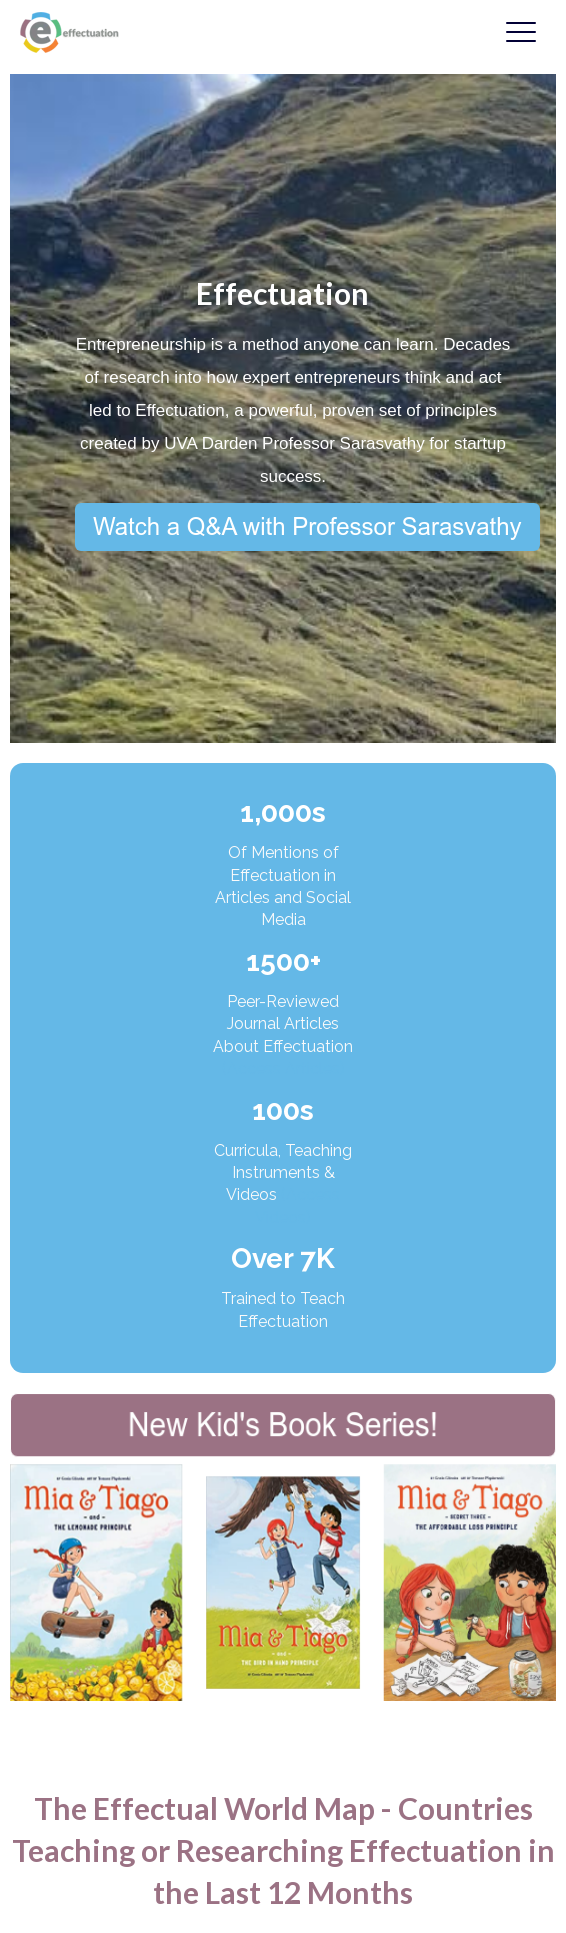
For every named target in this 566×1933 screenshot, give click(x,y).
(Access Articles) (283, 1068)
